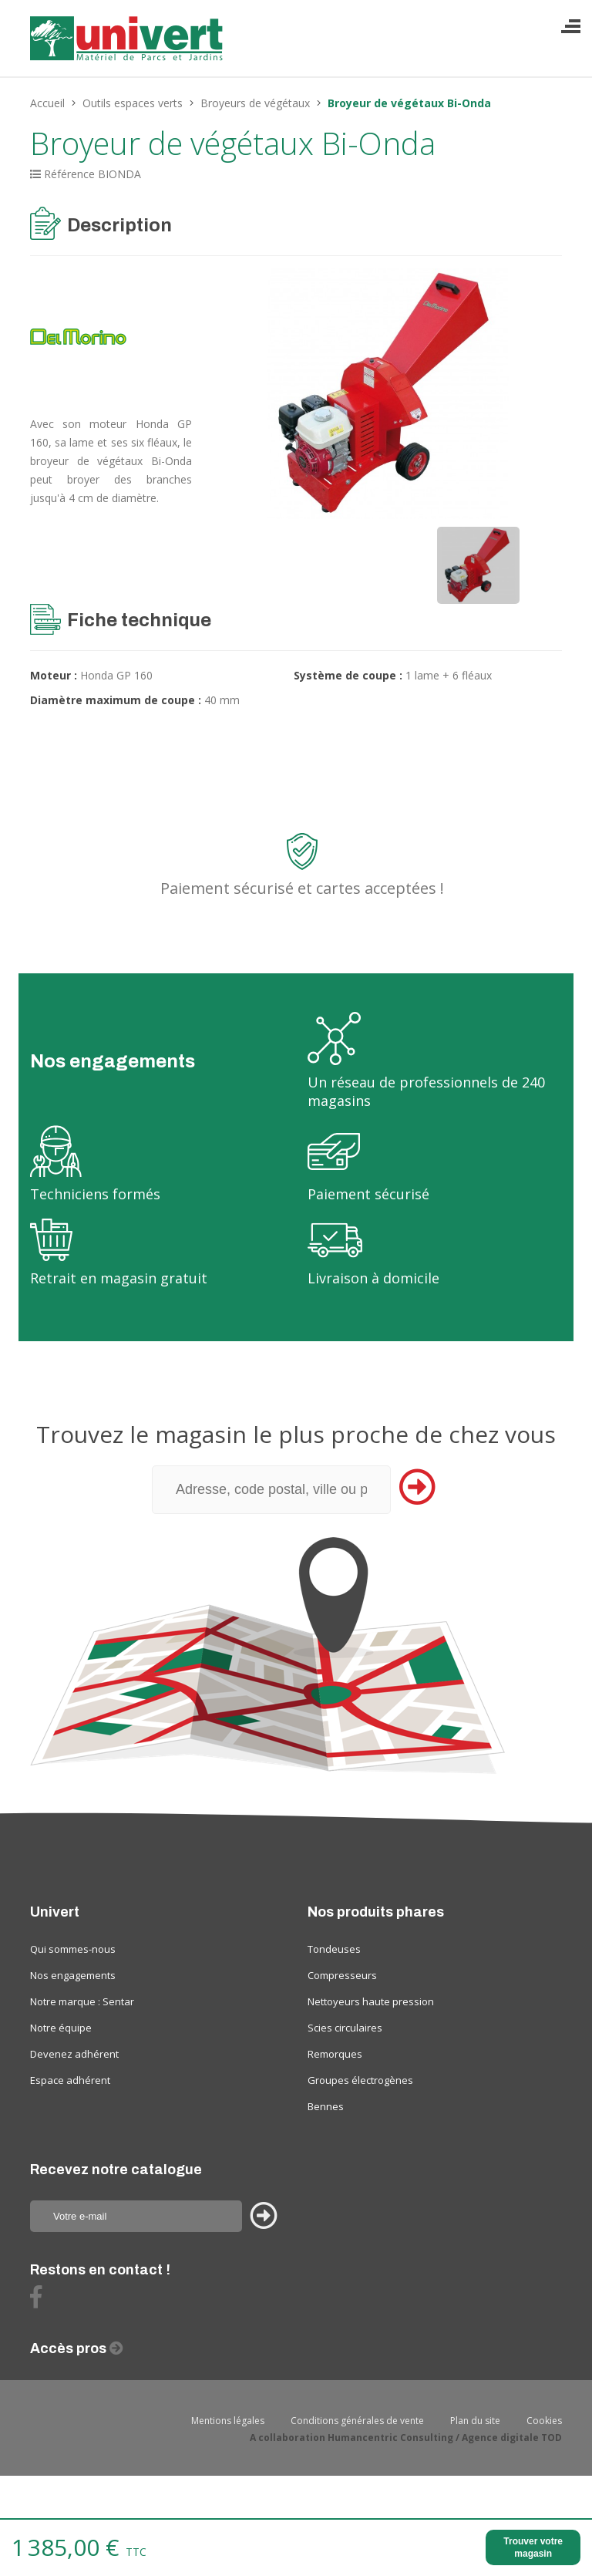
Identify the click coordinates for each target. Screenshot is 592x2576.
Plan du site (475, 2420)
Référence (69, 174)
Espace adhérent (70, 2080)
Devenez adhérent (74, 2054)
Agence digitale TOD (512, 2437)
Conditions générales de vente (357, 2420)
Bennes (326, 2106)
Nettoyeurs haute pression (371, 2001)
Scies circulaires (345, 2028)
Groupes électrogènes (360, 2080)
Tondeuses (334, 1949)
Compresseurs (342, 1975)
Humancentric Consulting (390, 2437)
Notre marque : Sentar (82, 2001)
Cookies (544, 2420)
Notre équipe (61, 2028)
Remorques (335, 2054)
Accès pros (69, 2348)
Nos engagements (73, 1975)
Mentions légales (227, 2420)
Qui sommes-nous (73, 1949)
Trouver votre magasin (533, 2547)
